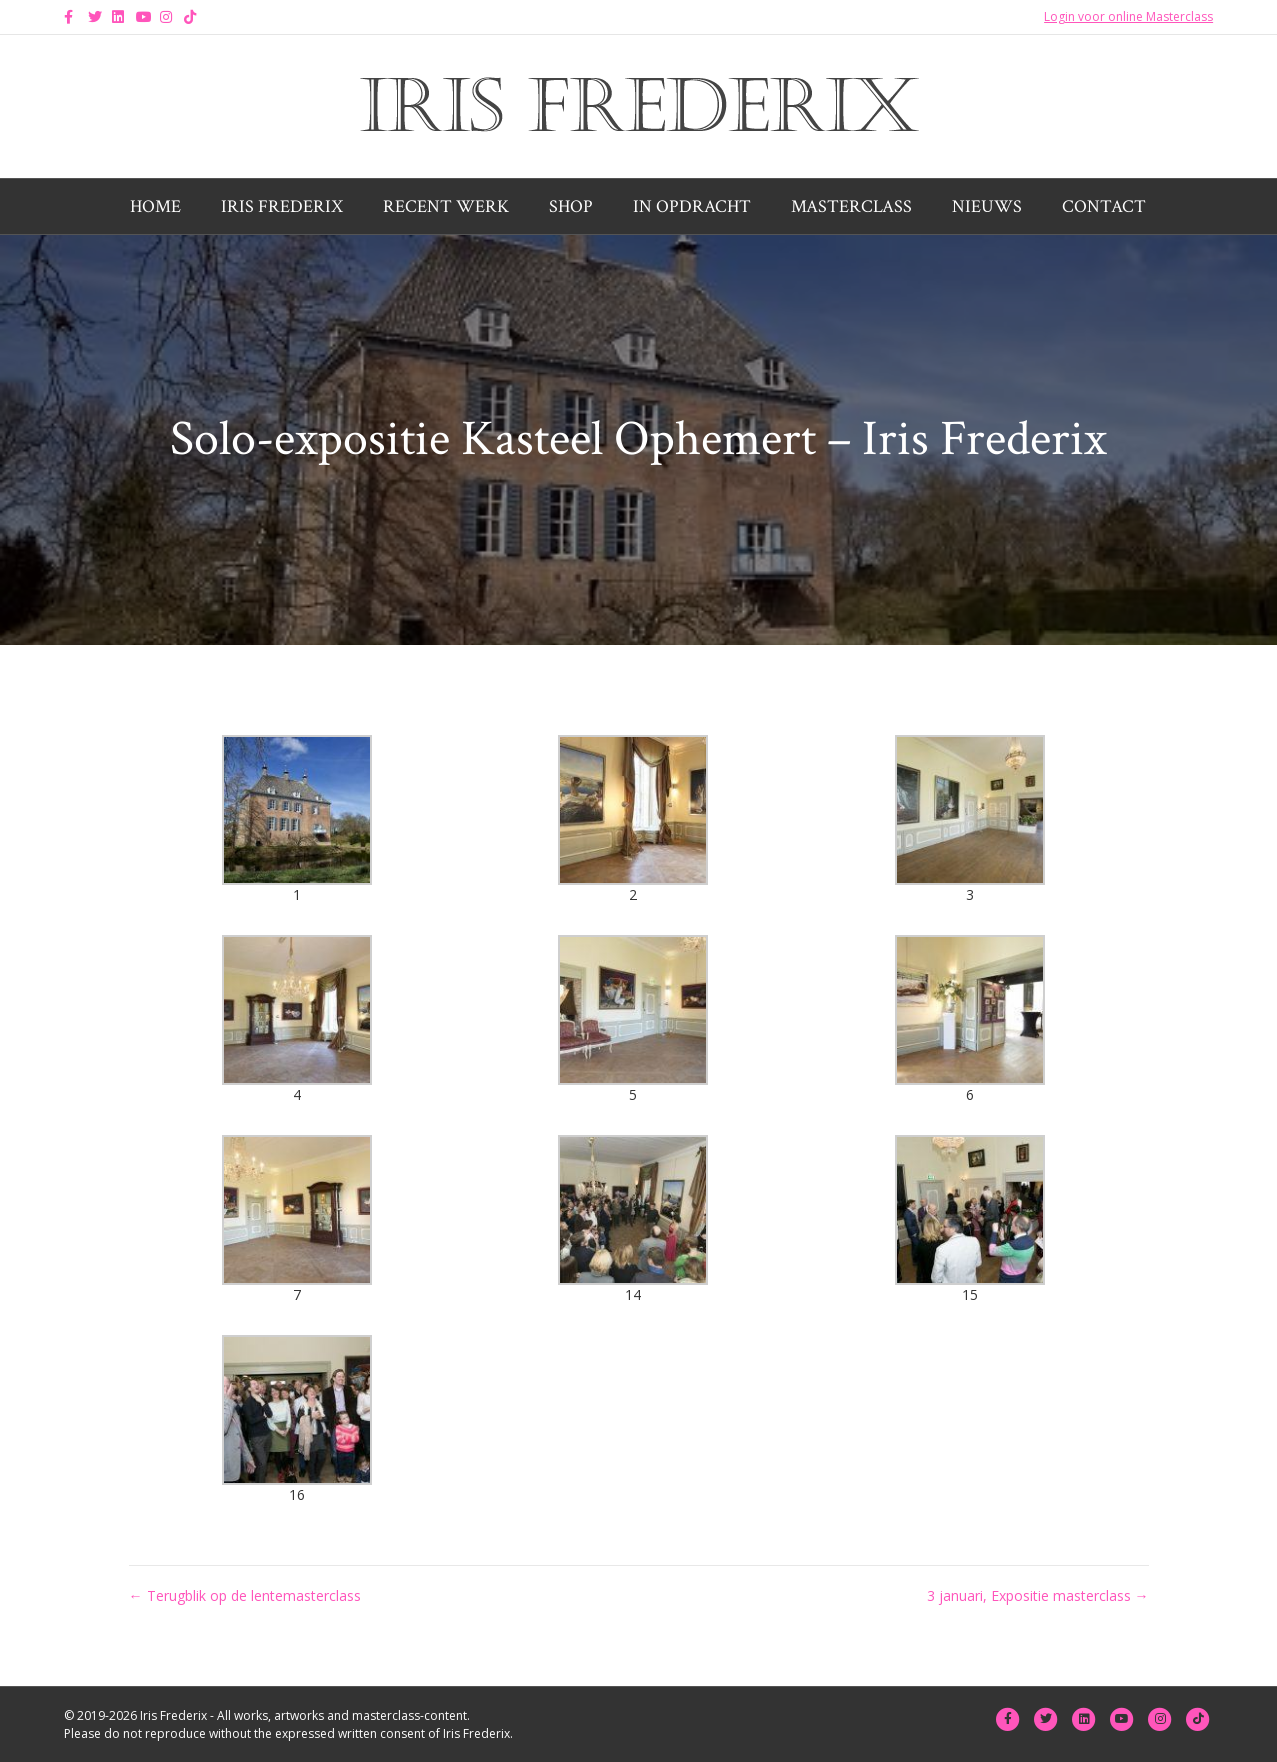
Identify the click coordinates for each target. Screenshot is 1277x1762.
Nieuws (987, 206)
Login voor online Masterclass (1128, 16)
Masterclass (851, 206)
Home (155, 206)
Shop (571, 206)
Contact (1104, 206)
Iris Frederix (282, 206)
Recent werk (446, 206)
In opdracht (692, 206)
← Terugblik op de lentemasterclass (245, 1595)
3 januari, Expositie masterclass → (1038, 1595)
